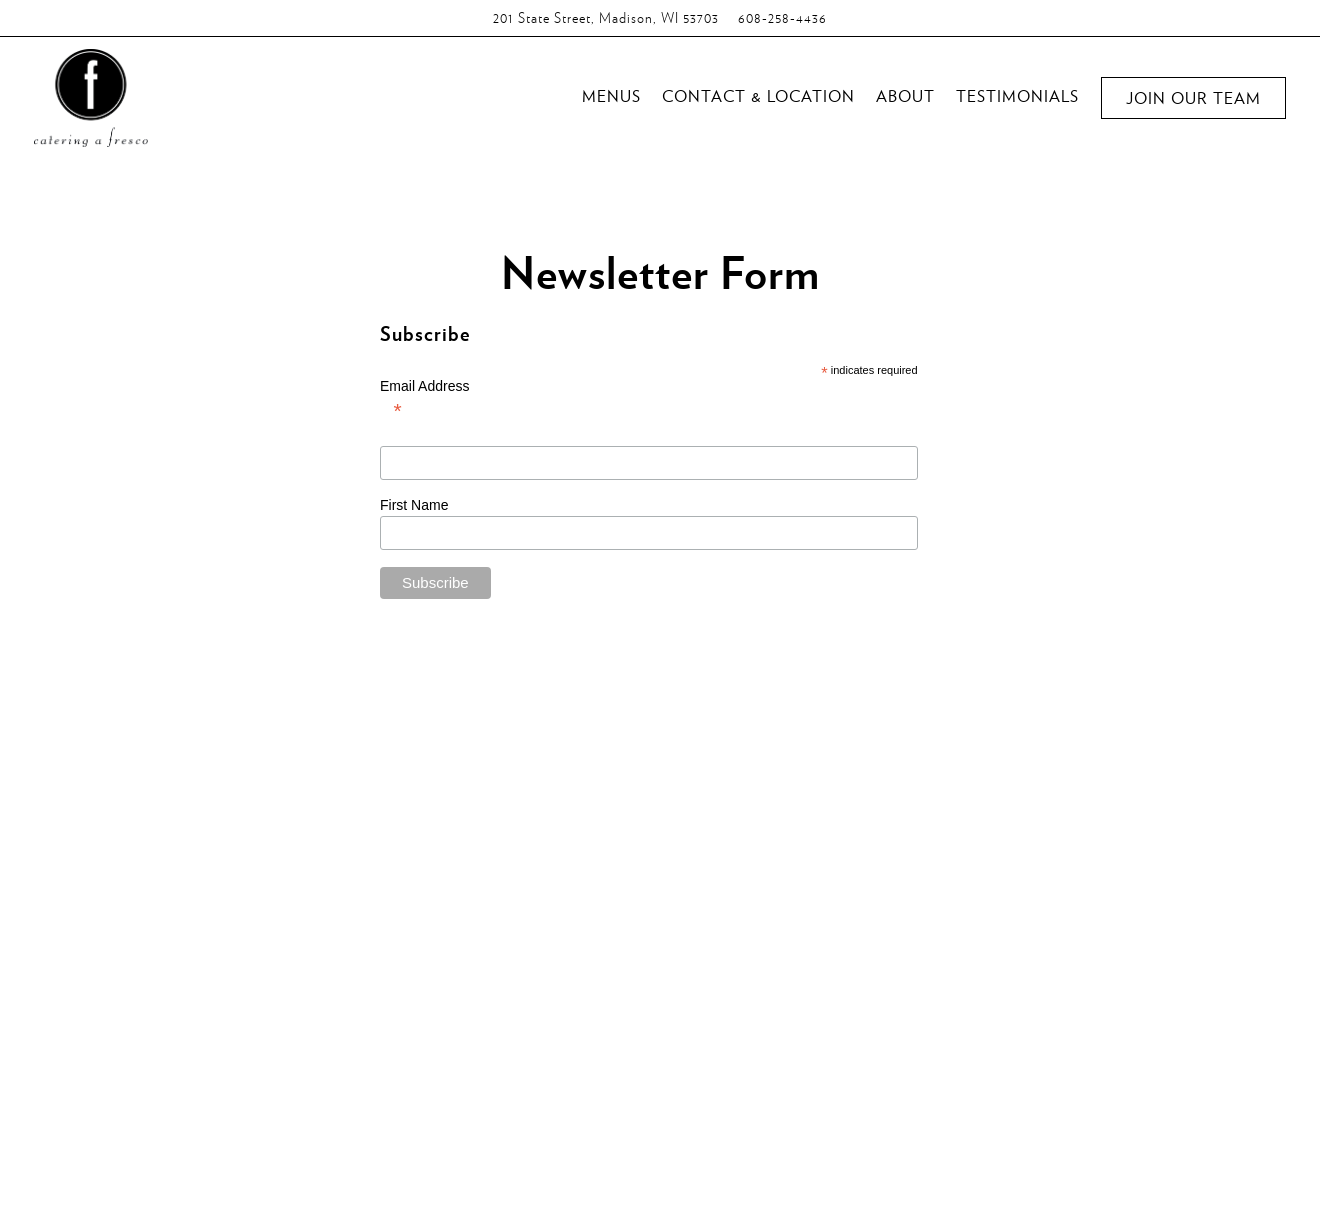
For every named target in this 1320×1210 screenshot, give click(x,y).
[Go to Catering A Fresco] (606, 18)
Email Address (649, 410)
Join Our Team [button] (1193, 97)
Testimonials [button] (1017, 95)
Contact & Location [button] (758, 95)
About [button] (905, 95)
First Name (416, 505)
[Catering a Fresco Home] (91, 95)
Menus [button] (611, 95)
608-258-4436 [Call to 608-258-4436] (782, 17)
